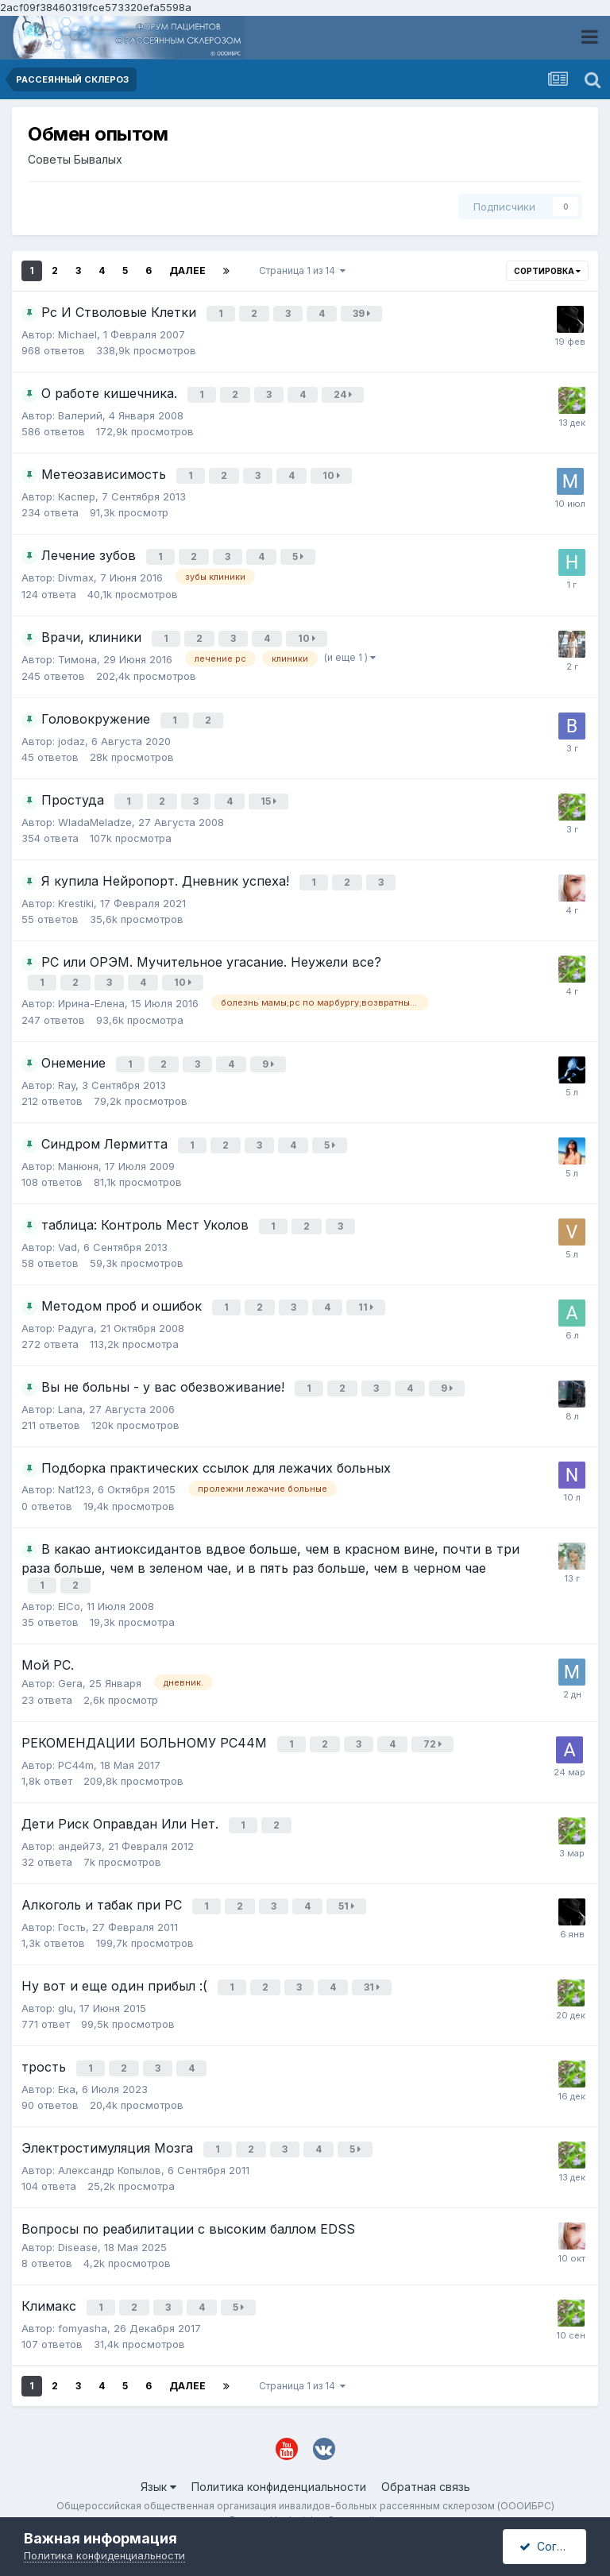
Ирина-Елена (91, 994)
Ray (66, 1075)
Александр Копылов (109, 2140)
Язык (158, 2455)
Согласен (552, 2546)
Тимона (77, 655)
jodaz (71, 736)
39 (363, 313)
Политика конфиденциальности (278, 2455)
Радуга (76, 1316)
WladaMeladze (95, 816)
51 (348, 1886)
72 (434, 1729)
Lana (70, 1396)
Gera (70, 1668)
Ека (66, 2062)
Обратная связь (425, 2455)
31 (373, 1965)
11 (367, 1296)
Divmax (76, 574)
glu (65, 1983)
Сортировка (547, 271)
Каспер (76, 494)
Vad (67, 1236)
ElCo (69, 1591)
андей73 (80, 1826)
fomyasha (82, 2296)
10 (333, 474)
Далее (187, 270)
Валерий (80, 413)
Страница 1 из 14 (302, 270)
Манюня (78, 1155)
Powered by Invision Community (305, 2489)
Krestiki (76, 896)
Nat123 (74, 1476)
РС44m (76, 1747)
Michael (77, 333)
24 (344, 394)
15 (270, 796)
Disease (78, 2217)
